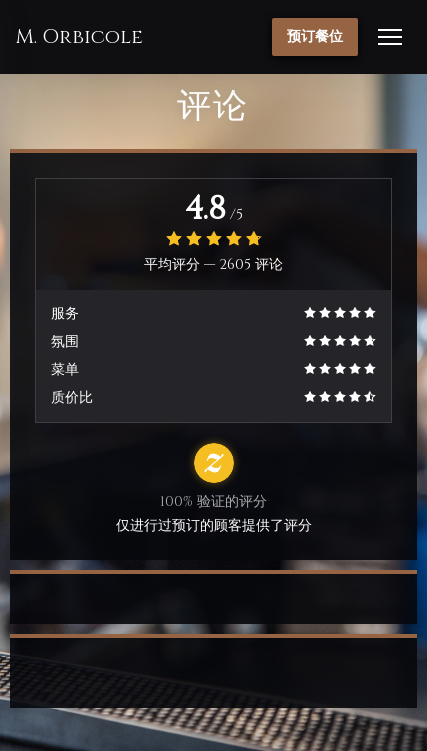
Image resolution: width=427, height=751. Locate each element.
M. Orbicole (79, 37)
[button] (390, 37)
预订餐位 (315, 36)
